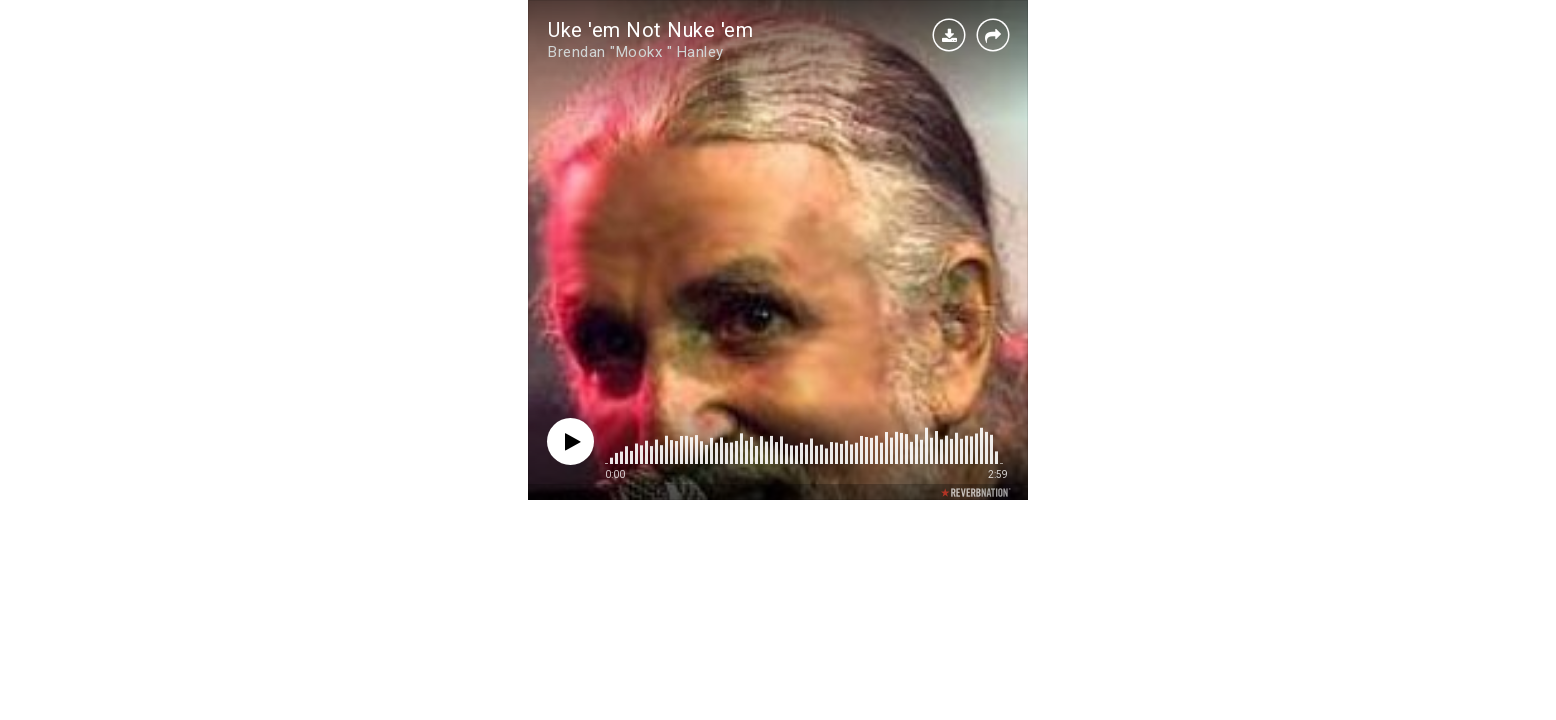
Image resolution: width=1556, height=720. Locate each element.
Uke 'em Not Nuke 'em (650, 30)
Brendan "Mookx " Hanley (636, 52)
